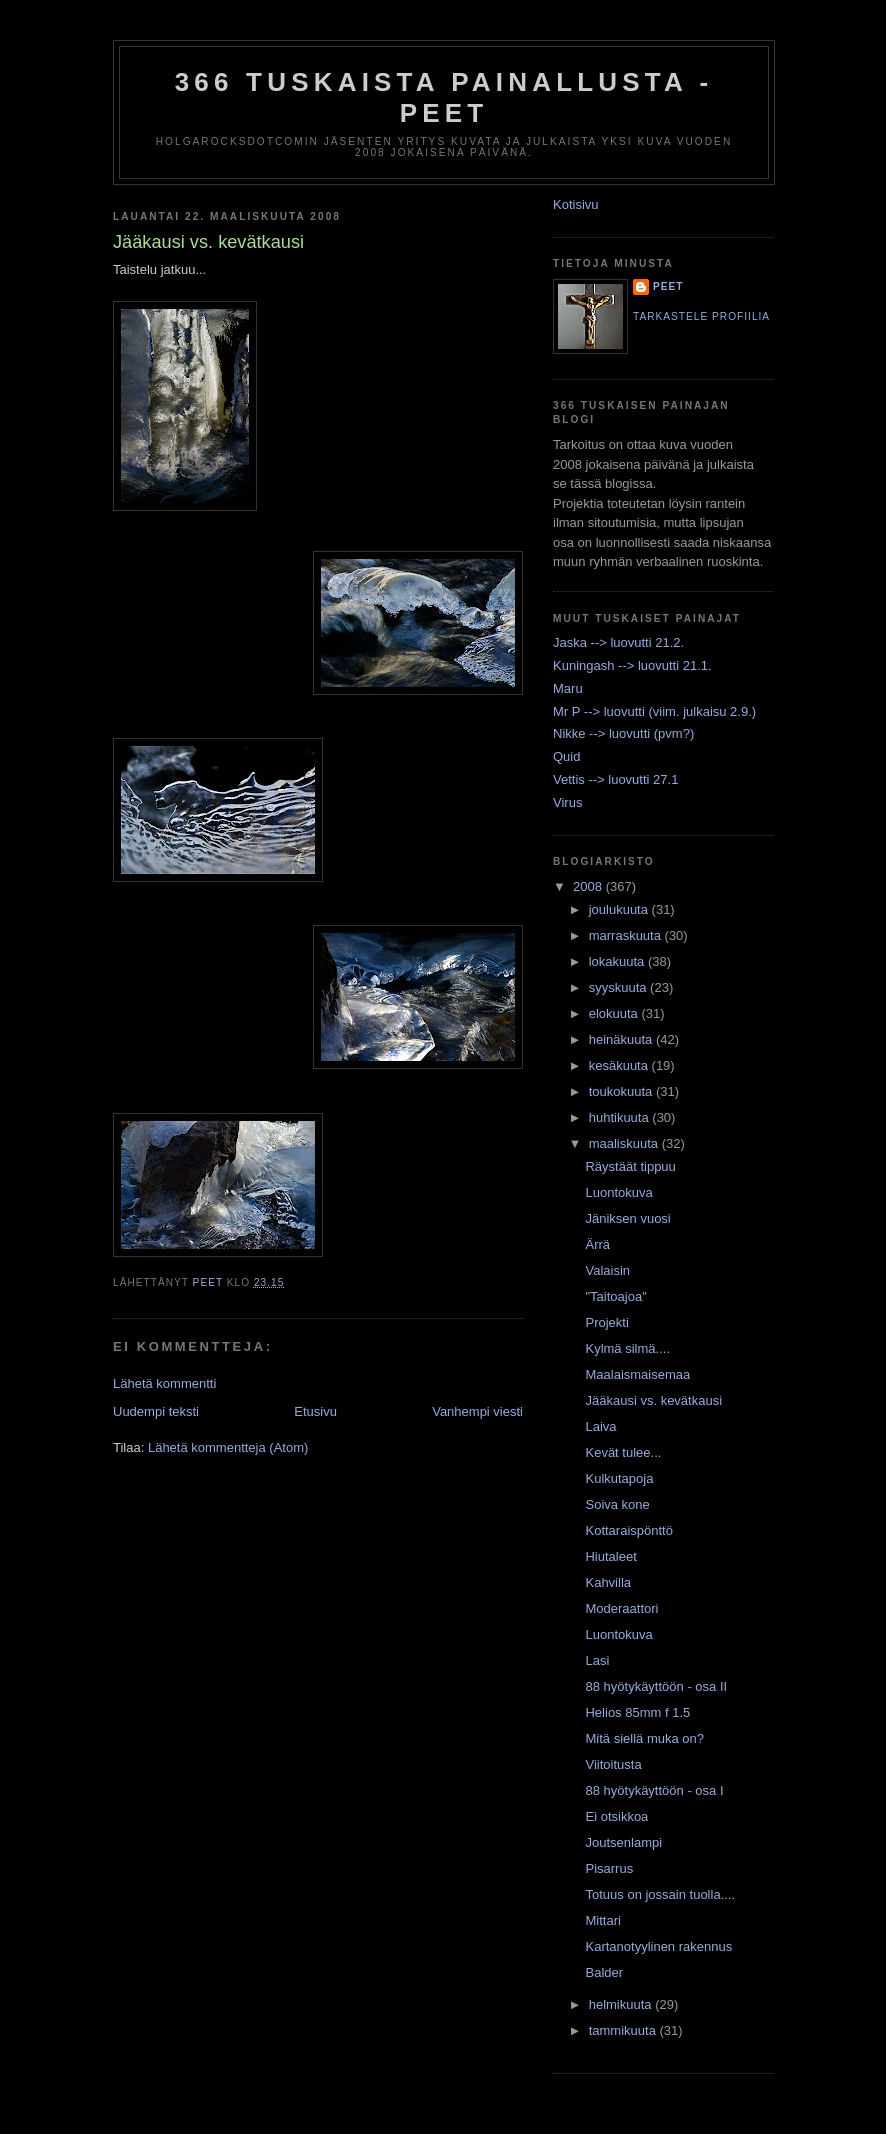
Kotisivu (576, 204)
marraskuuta (627, 935)
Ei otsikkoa (616, 1816)
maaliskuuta (625, 1143)
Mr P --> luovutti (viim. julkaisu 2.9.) (654, 711)
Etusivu (315, 1411)
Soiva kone (617, 1504)
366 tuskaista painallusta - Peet (444, 97)
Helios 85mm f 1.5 (637, 1712)
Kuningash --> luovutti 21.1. (632, 665)
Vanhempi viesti (477, 1411)
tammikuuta (624, 2030)
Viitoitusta (613, 1764)
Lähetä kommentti (164, 1383)
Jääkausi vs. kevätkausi (653, 1400)
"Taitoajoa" (615, 1296)
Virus (567, 802)
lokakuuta (618, 961)
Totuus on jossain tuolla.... (660, 1894)
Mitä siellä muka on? (644, 1738)
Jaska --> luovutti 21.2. (618, 642)
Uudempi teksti (156, 1411)
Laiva (600, 1426)
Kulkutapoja (619, 1478)
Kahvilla (608, 1582)
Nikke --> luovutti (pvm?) (623, 733)
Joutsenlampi (623, 1842)
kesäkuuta (620, 1065)
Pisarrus (609, 1868)
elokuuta (615, 1013)
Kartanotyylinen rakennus (658, 1946)
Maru (568, 688)
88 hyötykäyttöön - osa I (654, 1790)
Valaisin (607, 1270)
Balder (604, 1972)
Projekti (606, 1322)
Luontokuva (618, 1192)
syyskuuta (619, 987)
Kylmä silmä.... (627, 1348)
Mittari (602, 1920)
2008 (589, 886)
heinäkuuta (622, 1039)
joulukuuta (620, 909)
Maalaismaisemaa (637, 1374)
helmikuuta (622, 2004)
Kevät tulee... (623, 1452)
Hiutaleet (610, 1556)
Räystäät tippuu (630, 1166)
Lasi (597, 1660)
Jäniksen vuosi (627, 1218)
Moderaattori (621, 1608)
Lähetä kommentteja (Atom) (228, 1447)
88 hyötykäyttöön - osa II (656, 1686)
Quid (566, 756)
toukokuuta (622, 1091)
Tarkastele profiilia (701, 316)
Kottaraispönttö (628, 1530)
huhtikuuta (621, 1117)
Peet (668, 286)
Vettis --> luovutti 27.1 (615, 779)
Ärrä (597, 1244)
